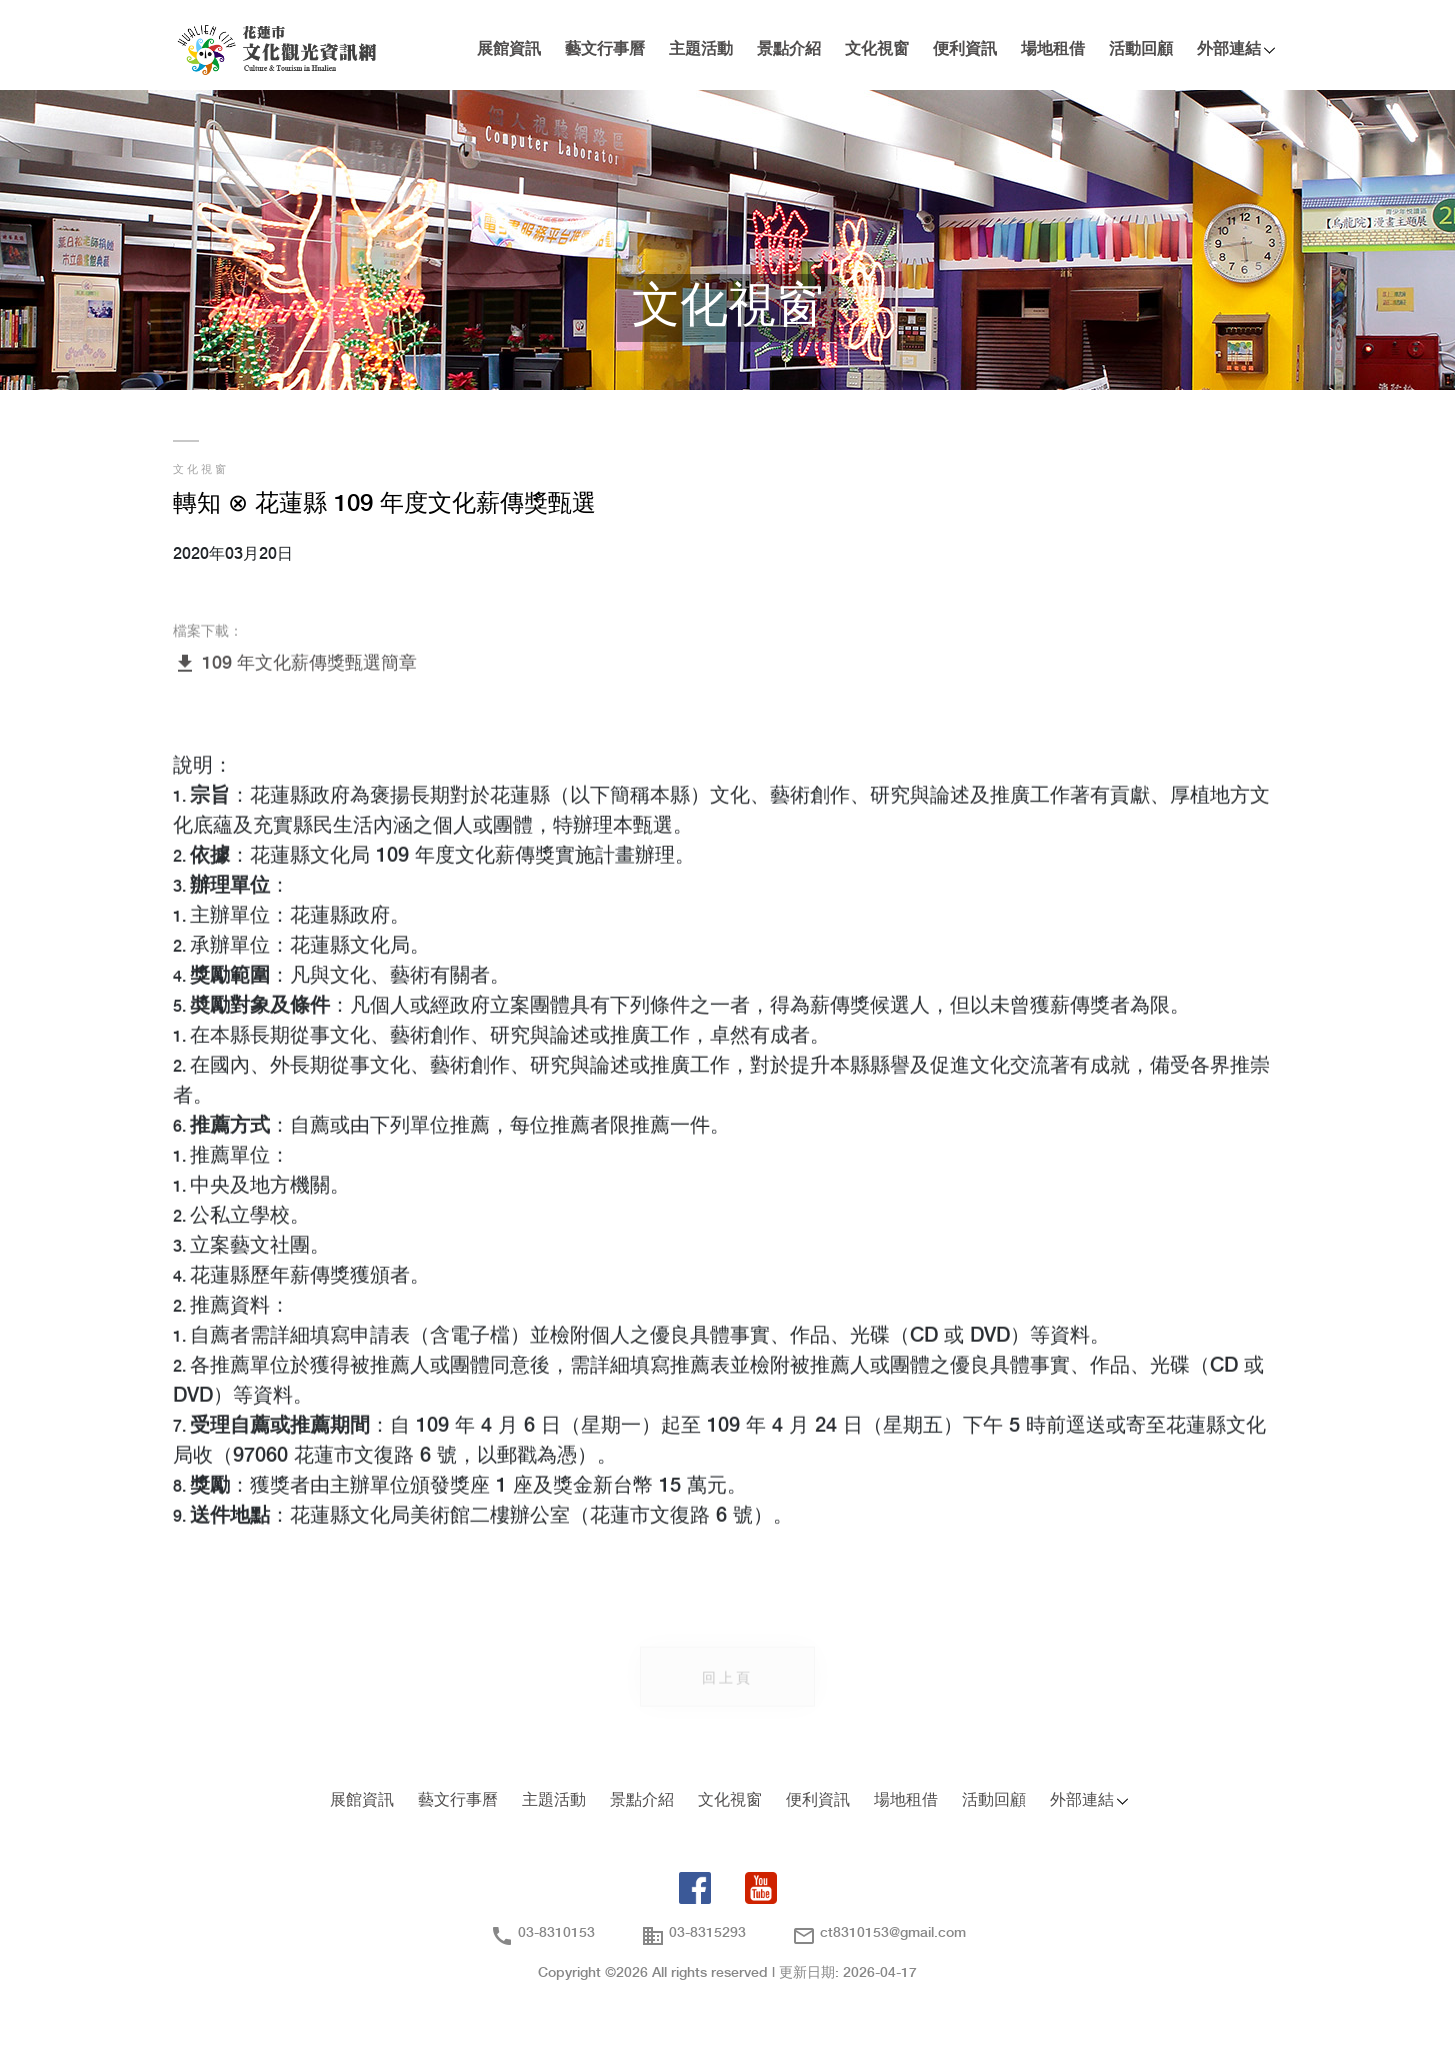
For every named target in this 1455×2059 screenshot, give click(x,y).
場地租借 (1053, 49)
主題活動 (701, 49)
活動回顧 (1141, 49)
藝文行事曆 (605, 49)
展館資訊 (509, 49)
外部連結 (1229, 49)
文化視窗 (877, 49)
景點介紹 (789, 49)
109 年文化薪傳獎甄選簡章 (295, 664)
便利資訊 (965, 49)
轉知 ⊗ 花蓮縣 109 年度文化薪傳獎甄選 (384, 504)
